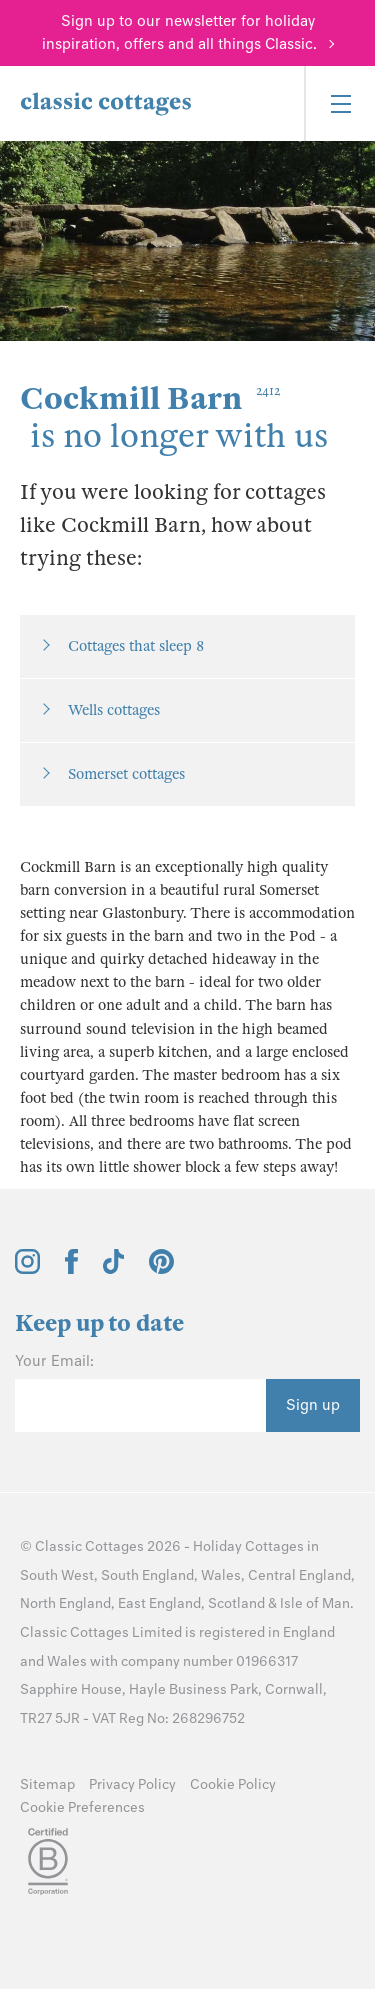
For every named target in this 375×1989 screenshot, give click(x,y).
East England (159, 1603)
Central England (299, 1575)
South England (147, 1575)
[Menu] (339, 103)
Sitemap (47, 1784)
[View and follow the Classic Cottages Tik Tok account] (114, 1269)
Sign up (313, 1405)
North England (65, 1603)
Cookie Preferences (82, 1807)
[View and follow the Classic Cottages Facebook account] (71, 1269)
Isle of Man (315, 1603)
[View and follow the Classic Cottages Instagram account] (27, 1269)
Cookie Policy (233, 1784)
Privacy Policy (132, 1784)
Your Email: (54, 1361)
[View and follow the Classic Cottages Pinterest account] (161, 1269)
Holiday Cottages (248, 1546)
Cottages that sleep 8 (136, 646)
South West (57, 1575)
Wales (221, 1575)
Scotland (236, 1603)
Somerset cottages (126, 774)
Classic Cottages (89, 1546)
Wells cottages (114, 710)
